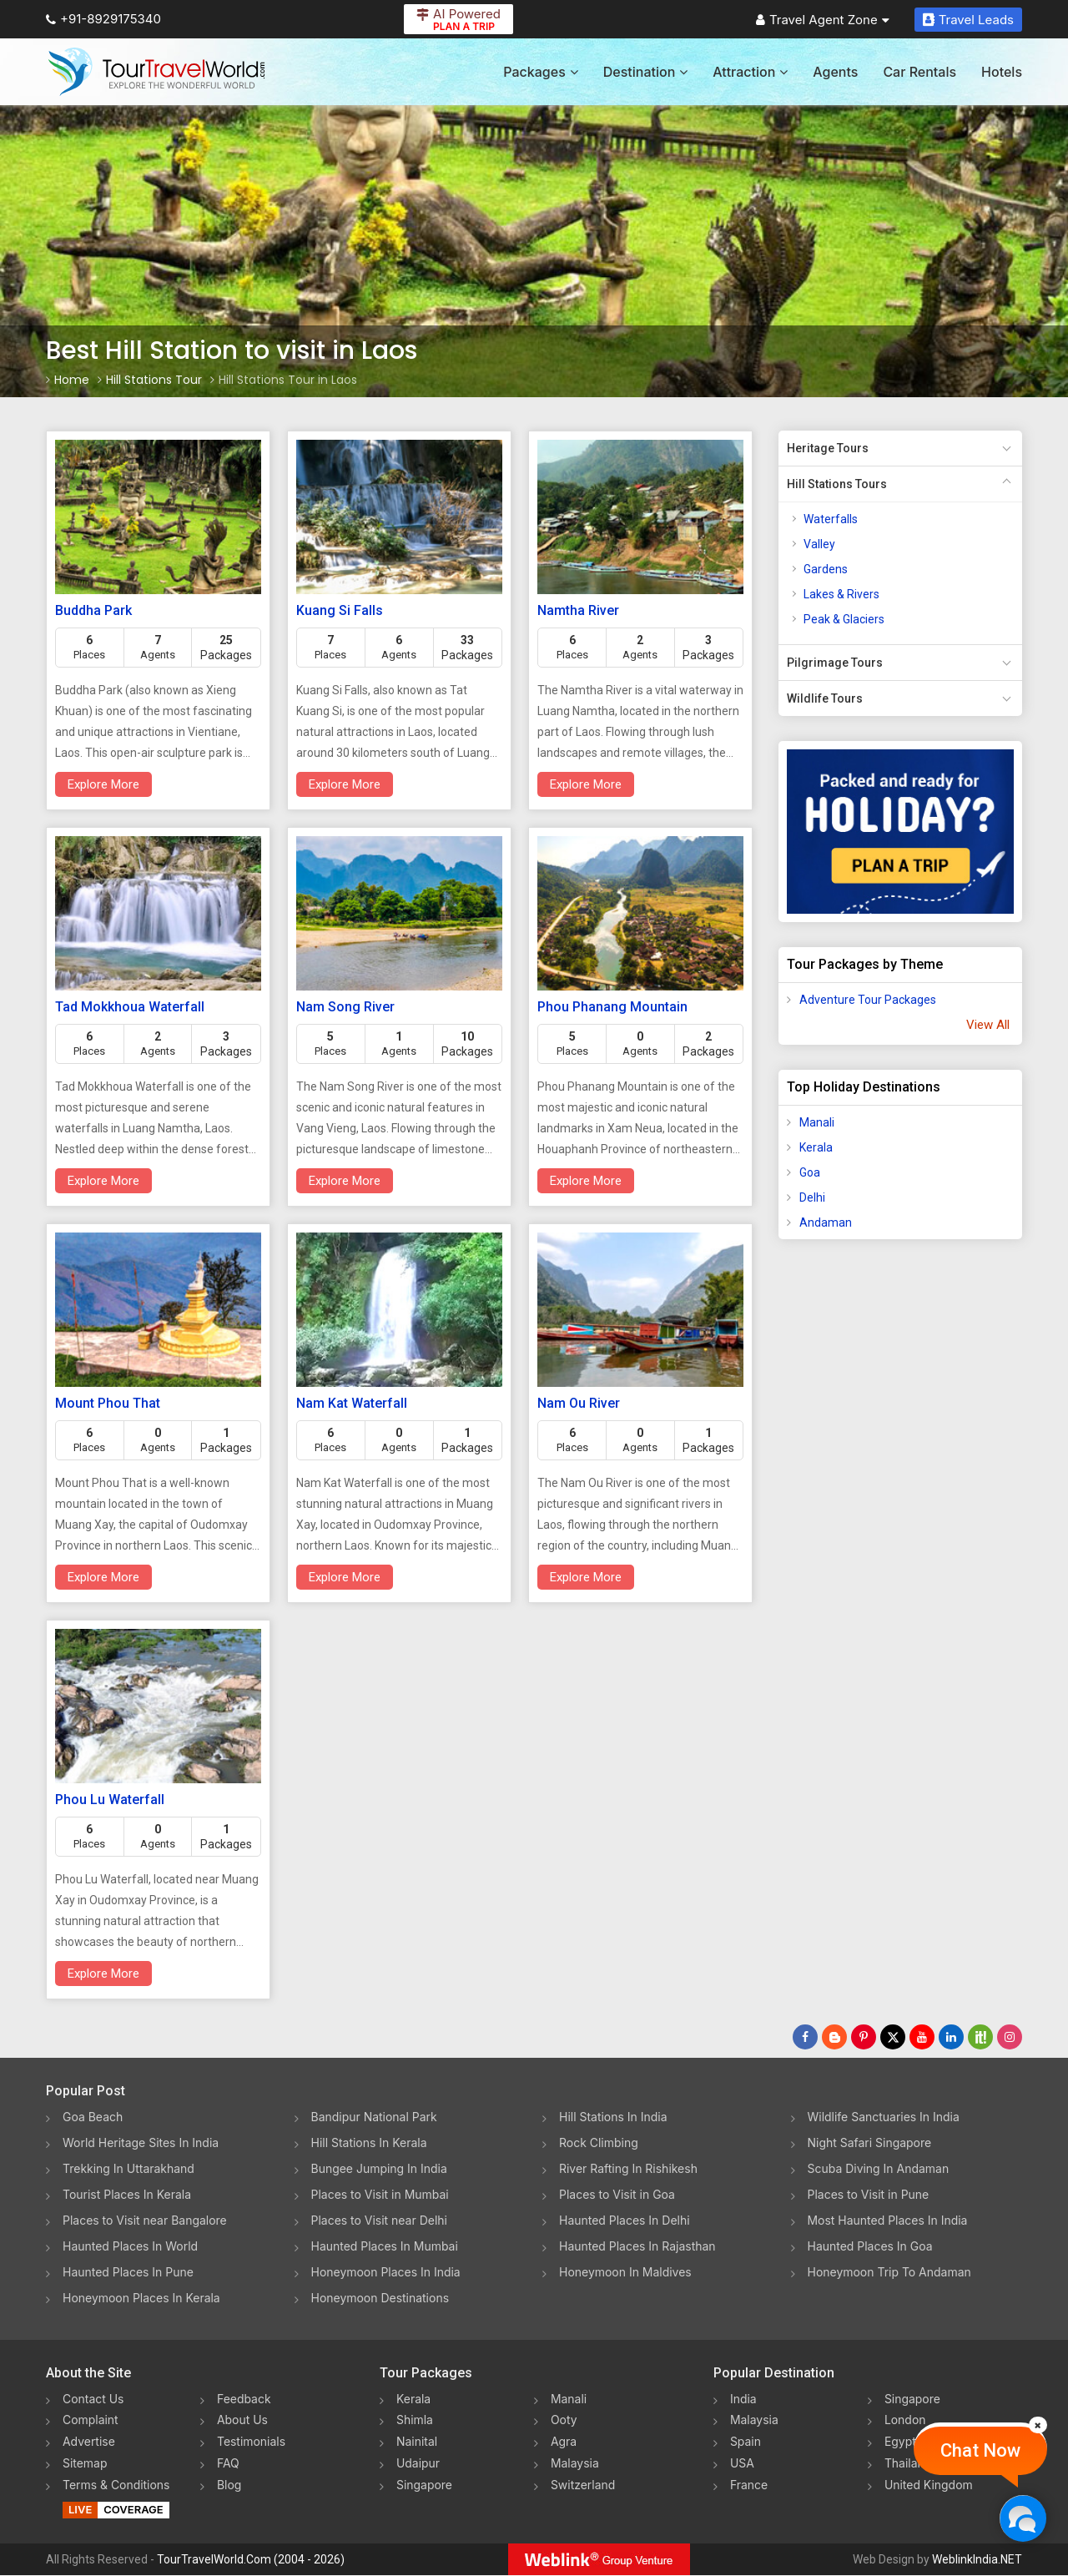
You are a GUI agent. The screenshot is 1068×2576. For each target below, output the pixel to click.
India (743, 2399)
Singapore (424, 2485)
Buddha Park (93, 610)
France (749, 2485)
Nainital (416, 2442)
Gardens (826, 569)
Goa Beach (93, 2117)
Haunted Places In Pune (128, 2272)
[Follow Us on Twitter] (892, 2036)
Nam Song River (345, 1007)
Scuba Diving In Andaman (879, 2168)
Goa (809, 1172)
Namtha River (578, 610)
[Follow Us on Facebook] (805, 2036)
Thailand (908, 2464)
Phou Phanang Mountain (612, 1007)
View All (988, 1024)
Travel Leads (968, 20)
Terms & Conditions (116, 2485)
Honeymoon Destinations (380, 2298)
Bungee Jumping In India (379, 2168)
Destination (645, 71)
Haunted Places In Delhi (624, 2220)
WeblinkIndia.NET (977, 2560)
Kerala (816, 1147)
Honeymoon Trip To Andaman (890, 2272)
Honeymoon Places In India (386, 2272)
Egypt (900, 2442)
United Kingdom (928, 2485)
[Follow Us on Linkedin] (951, 2036)
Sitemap (85, 2464)
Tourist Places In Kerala (127, 2194)
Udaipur (418, 2464)
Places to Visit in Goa (617, 2194)
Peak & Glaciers (844, 619)
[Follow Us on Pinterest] (863, 2036)
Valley (819, 544)
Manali (816, 1122)
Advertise (89, 2442)
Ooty (564, 2420)
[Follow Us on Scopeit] (980, 2036)
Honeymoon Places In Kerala (141, 2298)
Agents (835, 71)
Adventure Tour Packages (867, 999)
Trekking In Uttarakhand (128, 2168)
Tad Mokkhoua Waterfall (129, 1007)
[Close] (1038, 2425)
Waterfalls (831, 519)
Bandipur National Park (374, 2117)
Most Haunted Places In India (888, 2220)
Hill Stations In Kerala (369, 2142)
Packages (540, 71)
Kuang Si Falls (339, 610)
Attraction (750, 71)
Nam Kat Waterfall (351, 1403)
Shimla (414, 2420)
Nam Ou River (578, 1403)
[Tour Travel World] (156, 72)
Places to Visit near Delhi (379, 2220)
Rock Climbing (598, 2142)
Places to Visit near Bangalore (145, 2220)
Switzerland (583, 2485)
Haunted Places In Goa (870, 2246)
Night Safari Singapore (870, 2142)
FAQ (228, 2464)
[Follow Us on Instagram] (1009, 2036)
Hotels (1001, 71)
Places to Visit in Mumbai (380, 2194)
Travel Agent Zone (822, 20)
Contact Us (93, 2399)
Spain (745, 2442)
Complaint (90, 2420)
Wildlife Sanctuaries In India (884, 2117)
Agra (564, 2442)
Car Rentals (919, 71)
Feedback (244, 2399)
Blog (229, 2485)
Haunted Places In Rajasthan (637, 2246)
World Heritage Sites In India (141, 2142)
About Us (242, 2420)
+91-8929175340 (103, 19)
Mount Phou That (107, 1403)
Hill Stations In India (613, 2117)
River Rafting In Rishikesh (628, 2168)
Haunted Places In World (131, 2246)
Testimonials (251, 2442)
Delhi (812, 1197)
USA (742, 2464)
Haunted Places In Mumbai (385, 2246)
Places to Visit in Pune (868, 2194)
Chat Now (980, 2450)
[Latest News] (834, 2036)
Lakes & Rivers (841, 594)
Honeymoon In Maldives (625, 2272)
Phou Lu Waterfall (109, 1799)
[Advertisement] (845, 1514)
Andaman (825, 1222)
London (905, 2420)
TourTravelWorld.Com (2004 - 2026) (251, 2560)
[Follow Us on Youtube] (921, 2036)
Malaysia (575, 2464)
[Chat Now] (1022, 2518)
